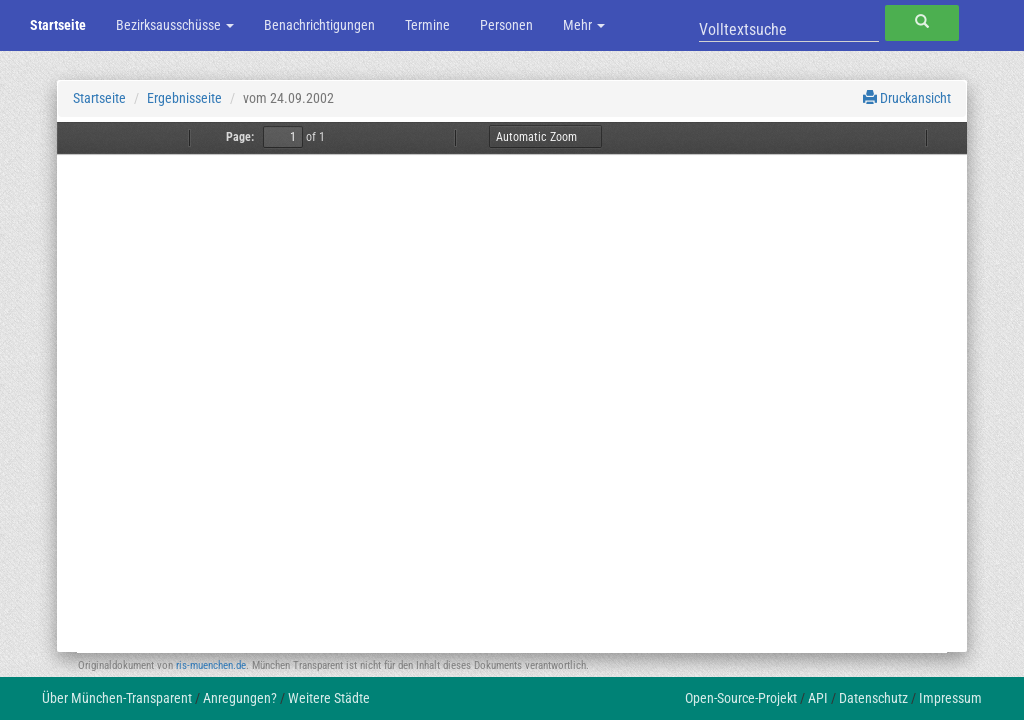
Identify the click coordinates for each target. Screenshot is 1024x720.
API (818, 698)
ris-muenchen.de (211, 665)
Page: (240, 137)
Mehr (584, 25)
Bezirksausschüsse (175, 25)
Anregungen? (240, 698)
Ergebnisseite (184, 98)
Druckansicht (907, 98)
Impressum (950, 698)
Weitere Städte (329, 698)
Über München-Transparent (117, 698)
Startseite (58, 25)
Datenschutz (873, 698)
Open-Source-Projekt (741, 698)
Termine (427, 25)
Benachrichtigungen (319, 25)
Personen (506, 25)
